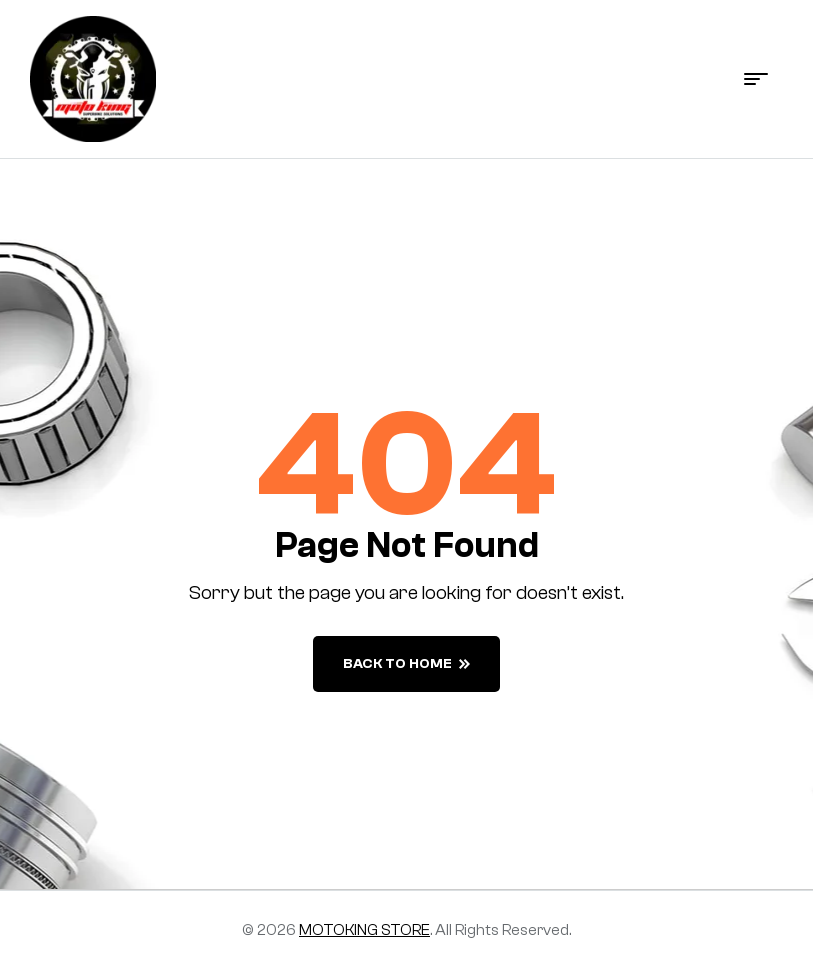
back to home (406, 664)
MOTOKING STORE (364, 930)
